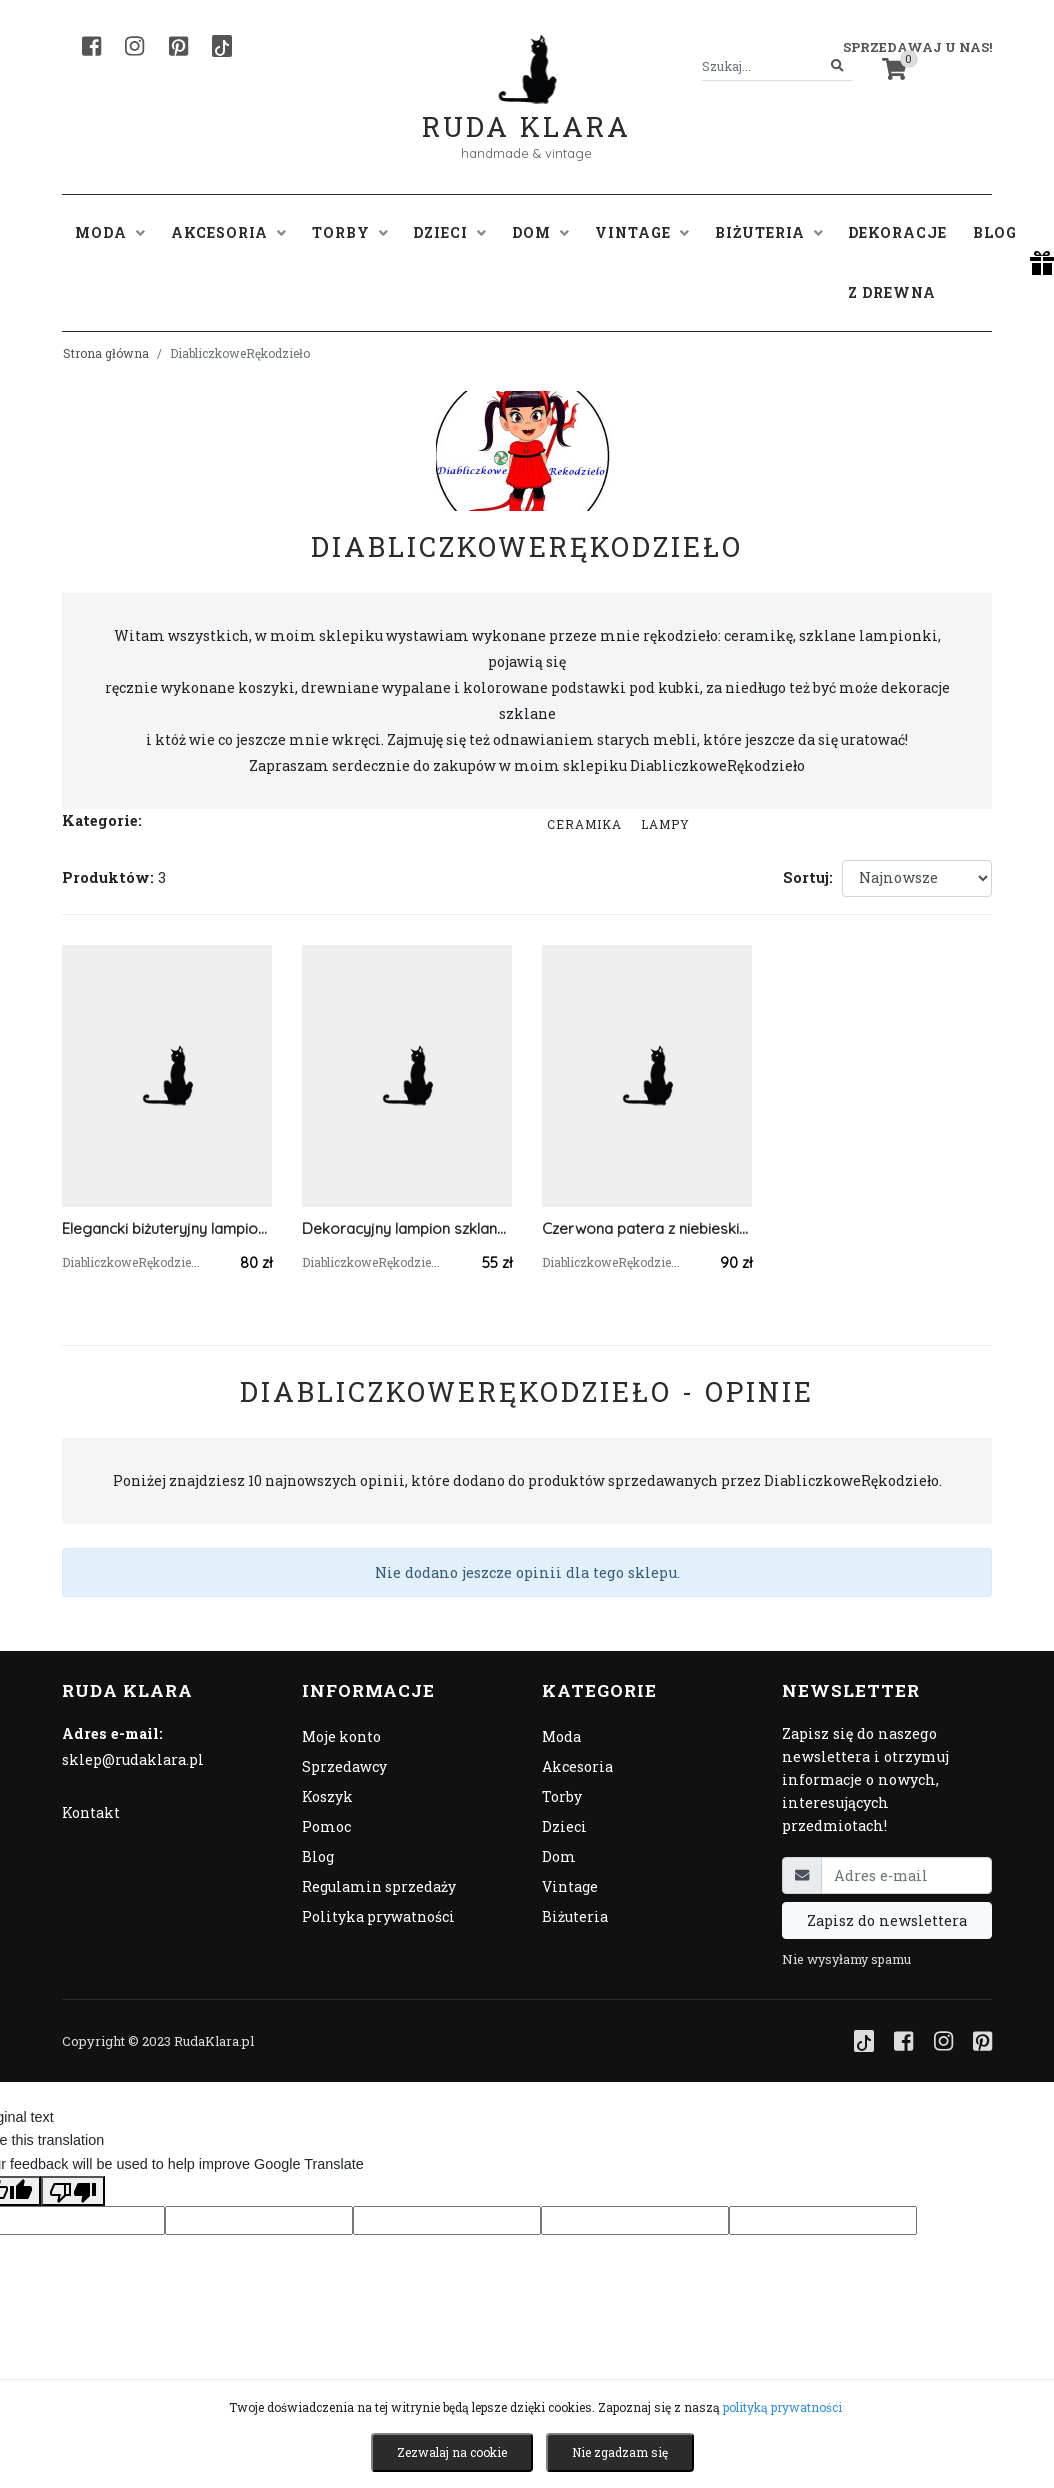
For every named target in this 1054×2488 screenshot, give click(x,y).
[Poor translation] (73, 2191)
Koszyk (327, 1796)
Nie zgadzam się (620, 2452)
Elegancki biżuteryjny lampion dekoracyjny (167, 1228)
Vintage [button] (642, 232)
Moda (561, 1736)
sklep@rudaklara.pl (133, 1759)
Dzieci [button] (449, 232)
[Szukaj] (837, 66)
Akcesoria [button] (228, 232)
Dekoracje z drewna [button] (897, 262)
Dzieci (564, 1826)
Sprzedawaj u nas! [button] (917, 47)
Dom (559, 1856)
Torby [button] (350, 232)
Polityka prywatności (378, 1916)
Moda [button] (110, 232)
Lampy (665, 824)
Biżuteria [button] (769, 232)
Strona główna (106, 353)
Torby (562, 1796)
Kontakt (91, 1812)
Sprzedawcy (344, 1766)
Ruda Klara (526, 110)
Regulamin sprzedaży (379, 1886)
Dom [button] (540, 232)
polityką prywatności (782, 2407)
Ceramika (584, 824)
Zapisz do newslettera (887, 1920)
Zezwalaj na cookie (452, 2452)
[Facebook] (91, 46)
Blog (995, 232)
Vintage (570, 1886)
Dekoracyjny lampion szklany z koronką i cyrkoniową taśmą (407, 1228)
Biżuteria (575, 1916)
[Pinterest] (178, 46)
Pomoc (326, 1826)
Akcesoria (577, 1766)
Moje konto (341, 1736)
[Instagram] (134, 46)
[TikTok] (222, 46)
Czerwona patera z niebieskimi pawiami (647, 1228)
